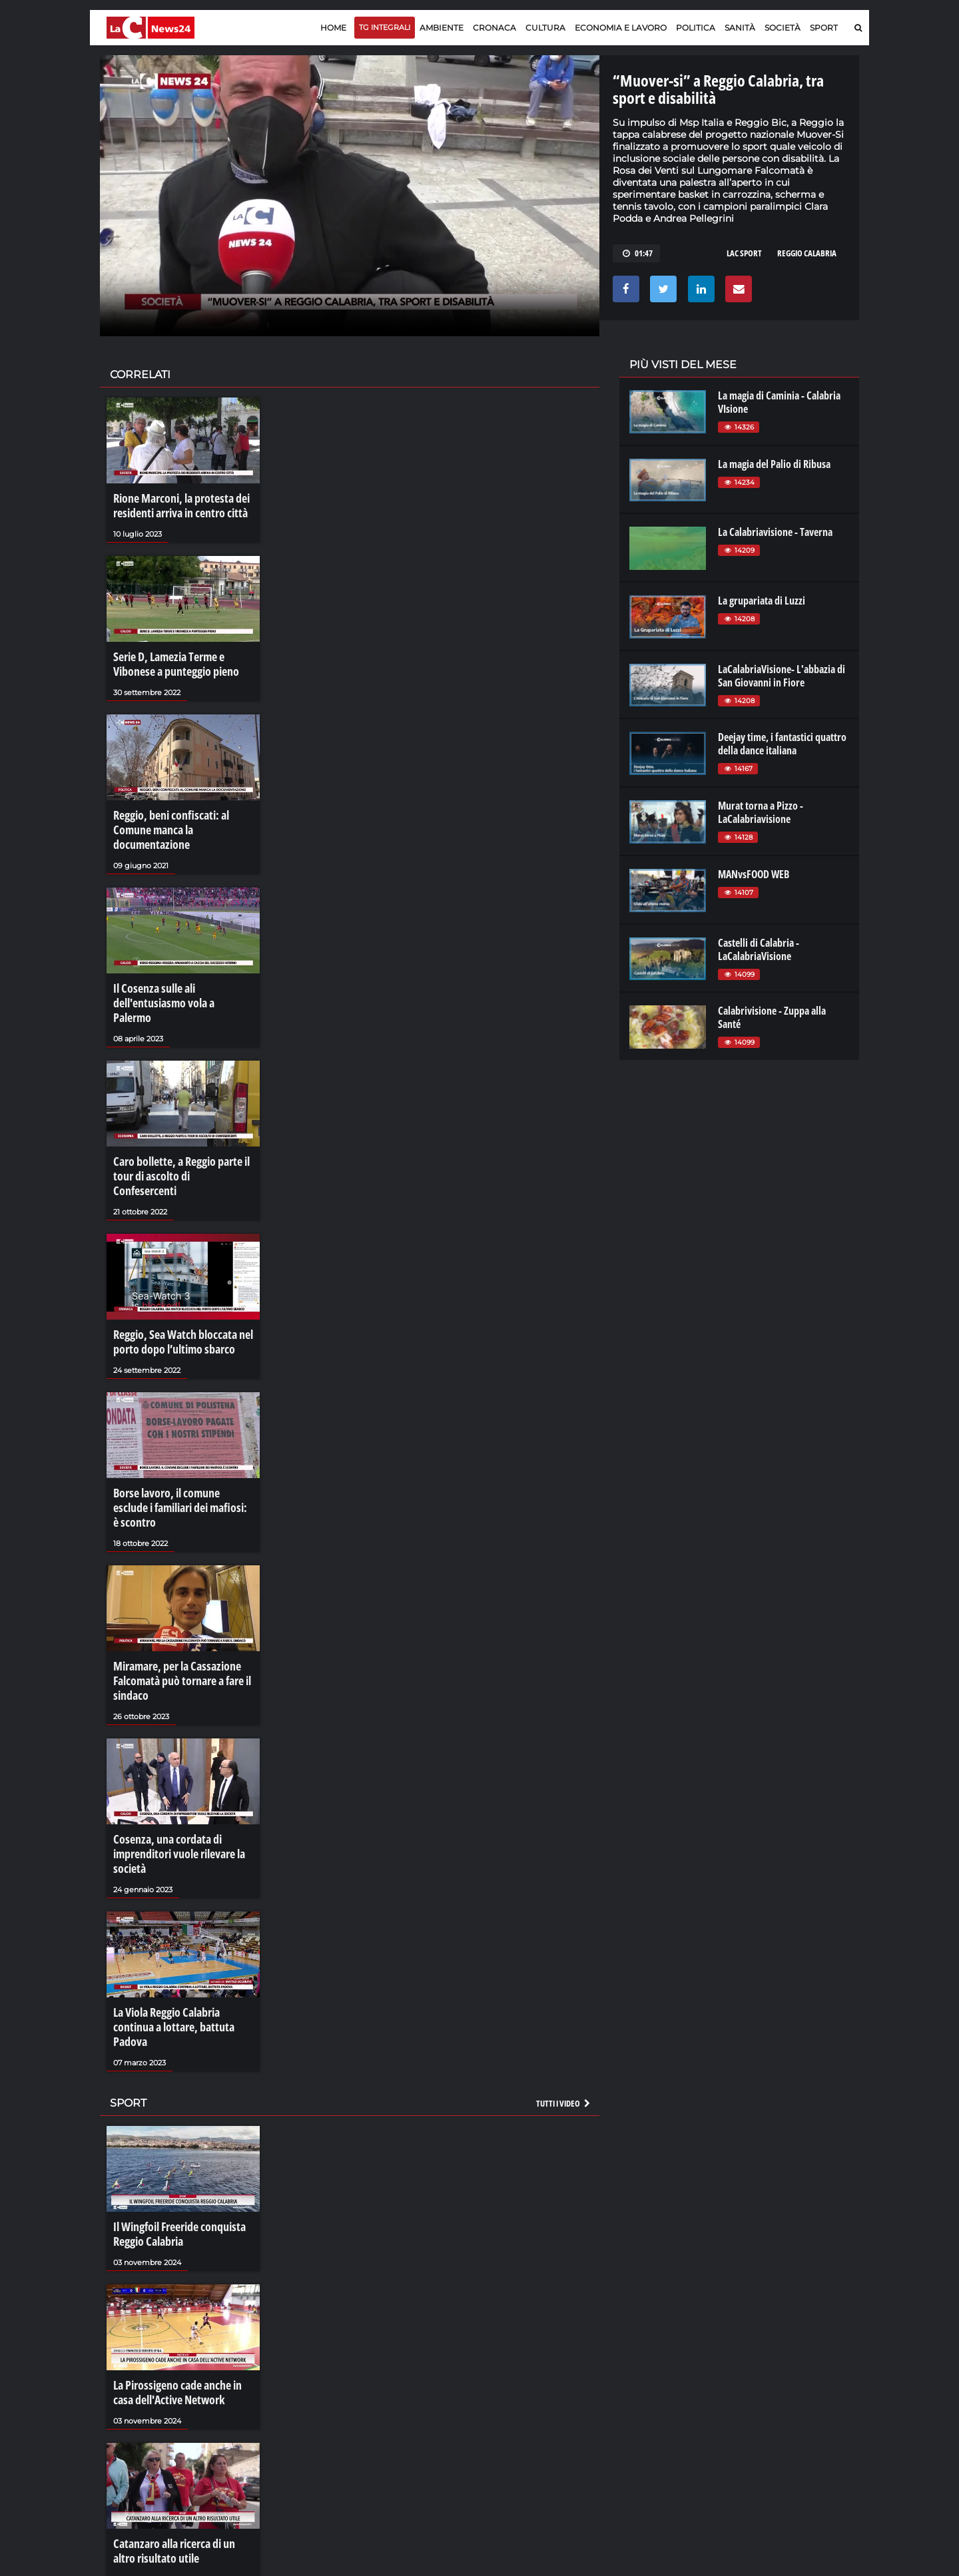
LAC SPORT (744, 253)
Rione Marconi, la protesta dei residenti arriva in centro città (174, 504)
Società (782, 28)
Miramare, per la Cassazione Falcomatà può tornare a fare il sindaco (176, 1584)
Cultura (545, 28)
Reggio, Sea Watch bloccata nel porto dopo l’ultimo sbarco (175, 1271)
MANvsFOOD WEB (753, 874)
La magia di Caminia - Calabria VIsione (779, 402)
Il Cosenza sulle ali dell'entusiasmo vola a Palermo (177, 964)
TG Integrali (384, 27)
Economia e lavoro (621, 28)
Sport (824, 28)
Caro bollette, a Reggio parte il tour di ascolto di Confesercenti (177, 1118)
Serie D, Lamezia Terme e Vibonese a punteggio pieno (169, 658)
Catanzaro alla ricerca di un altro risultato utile (179, 2413)
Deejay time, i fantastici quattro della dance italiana (782, 744)
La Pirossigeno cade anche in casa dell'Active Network (180, 2259)
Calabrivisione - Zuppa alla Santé (772, 1017)
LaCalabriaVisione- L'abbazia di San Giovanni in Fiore (781, 676)
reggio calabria (806, 253)
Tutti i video (564, 1977)
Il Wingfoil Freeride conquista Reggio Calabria (173, 2106)
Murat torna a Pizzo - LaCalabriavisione (760, 812)
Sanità (740, 28)
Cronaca (494, 28)
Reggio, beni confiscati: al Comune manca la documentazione (182, 811)
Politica (695, 28)
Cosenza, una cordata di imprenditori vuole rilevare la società (173, 1751)
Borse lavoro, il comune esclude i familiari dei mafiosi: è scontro (180, 1425)
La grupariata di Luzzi (761, 600)
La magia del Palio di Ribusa (774, 464)
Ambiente (442, 28)
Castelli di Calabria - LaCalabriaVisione (758, 949)
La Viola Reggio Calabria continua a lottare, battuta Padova (180, 1912)
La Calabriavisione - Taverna (775, 532)
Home (333, 28)
